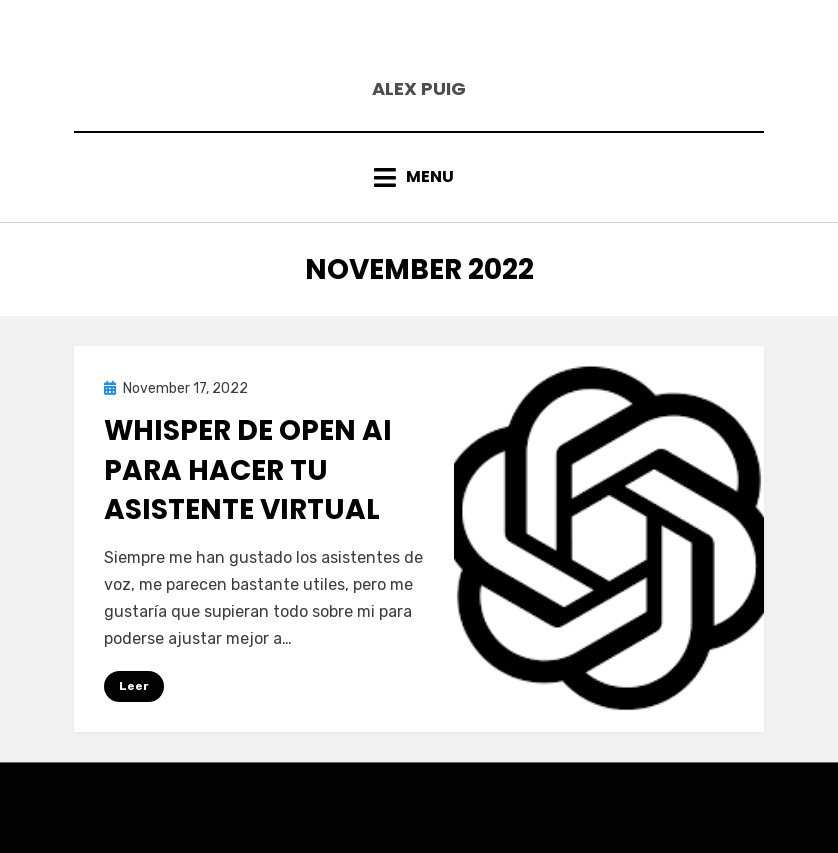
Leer (134, 686)
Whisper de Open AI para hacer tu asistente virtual (248, 469)
